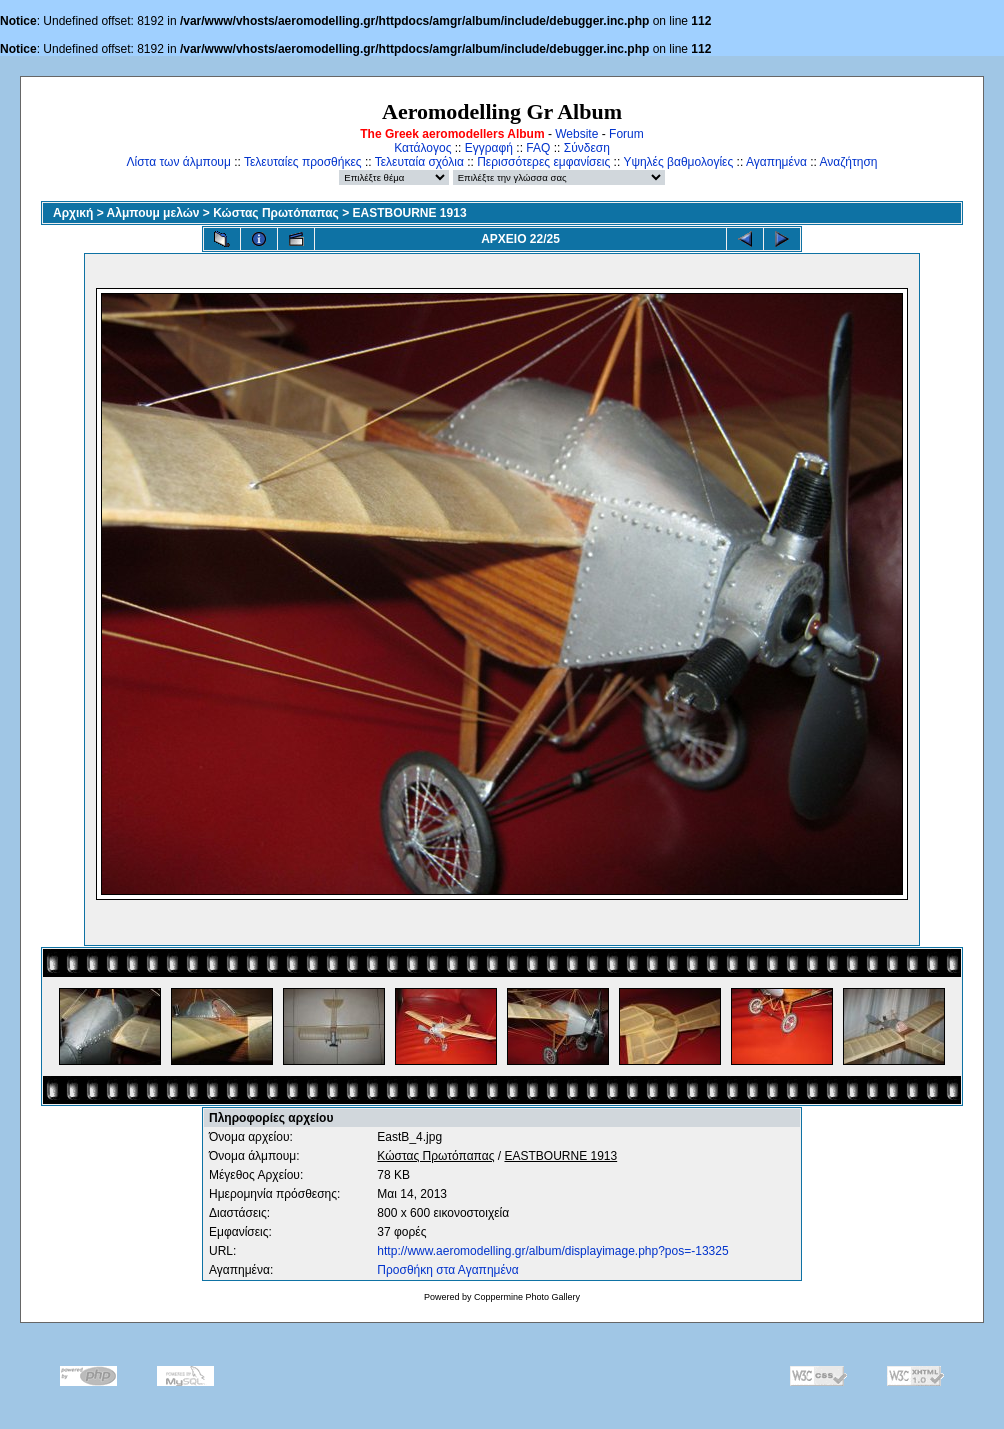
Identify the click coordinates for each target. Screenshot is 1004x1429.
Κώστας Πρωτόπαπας (276, 213)
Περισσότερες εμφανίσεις (543, 162)
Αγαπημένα (776, 162)
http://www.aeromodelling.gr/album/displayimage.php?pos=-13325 (552, 1251)
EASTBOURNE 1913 (410, 213)
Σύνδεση (587, 148)
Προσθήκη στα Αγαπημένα (447, 1270)
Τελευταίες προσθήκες (303, 162)
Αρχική (73, 213)
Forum (626, 134)
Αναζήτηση (849, 162)
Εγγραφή (489, 148)
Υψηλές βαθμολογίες (678, 162)
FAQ (538, 148)
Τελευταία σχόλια (419, 162)
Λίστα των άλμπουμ (179, 162)
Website (576, 134)
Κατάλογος (422, 148)
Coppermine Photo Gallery (527, 1297)
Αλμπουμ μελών (153, 213)
